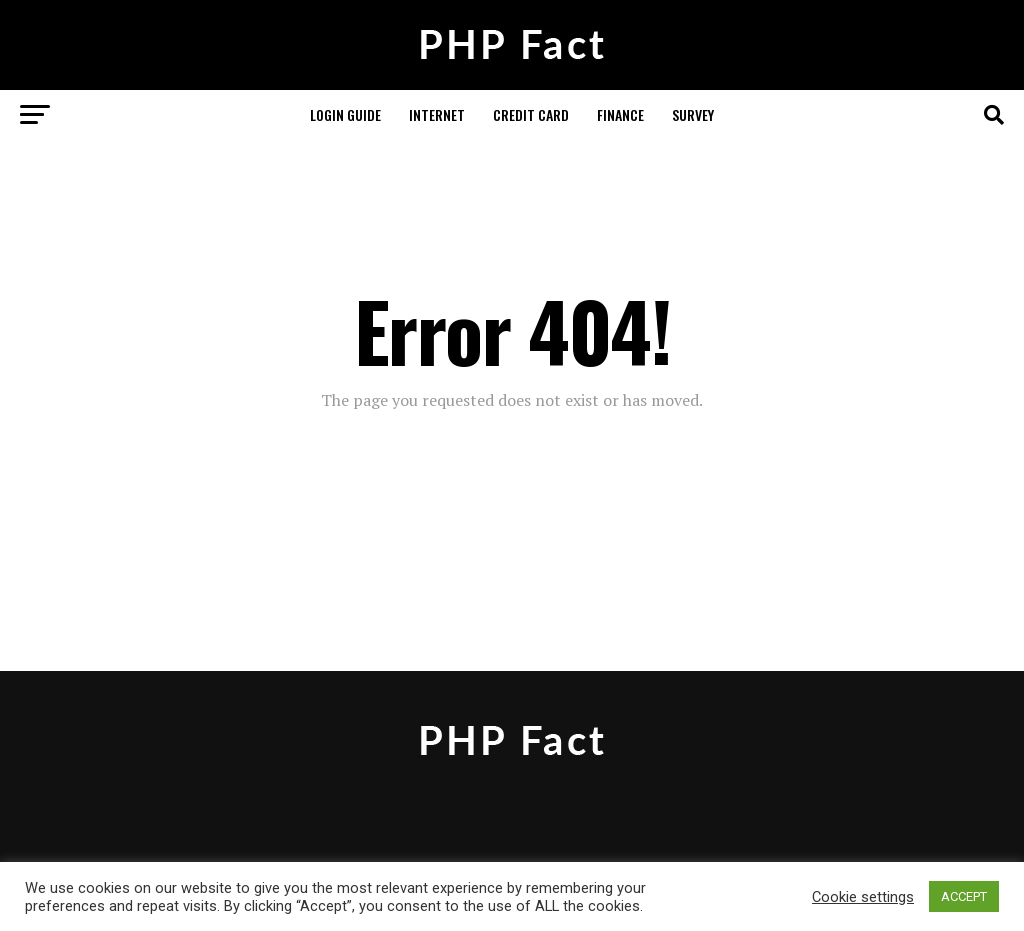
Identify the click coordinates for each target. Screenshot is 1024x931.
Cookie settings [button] (863, 897)
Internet (437, 114)
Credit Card (531, 114)
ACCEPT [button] (964, 896)
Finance (620, 114)
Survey (693, 114)
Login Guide (345, 114)
